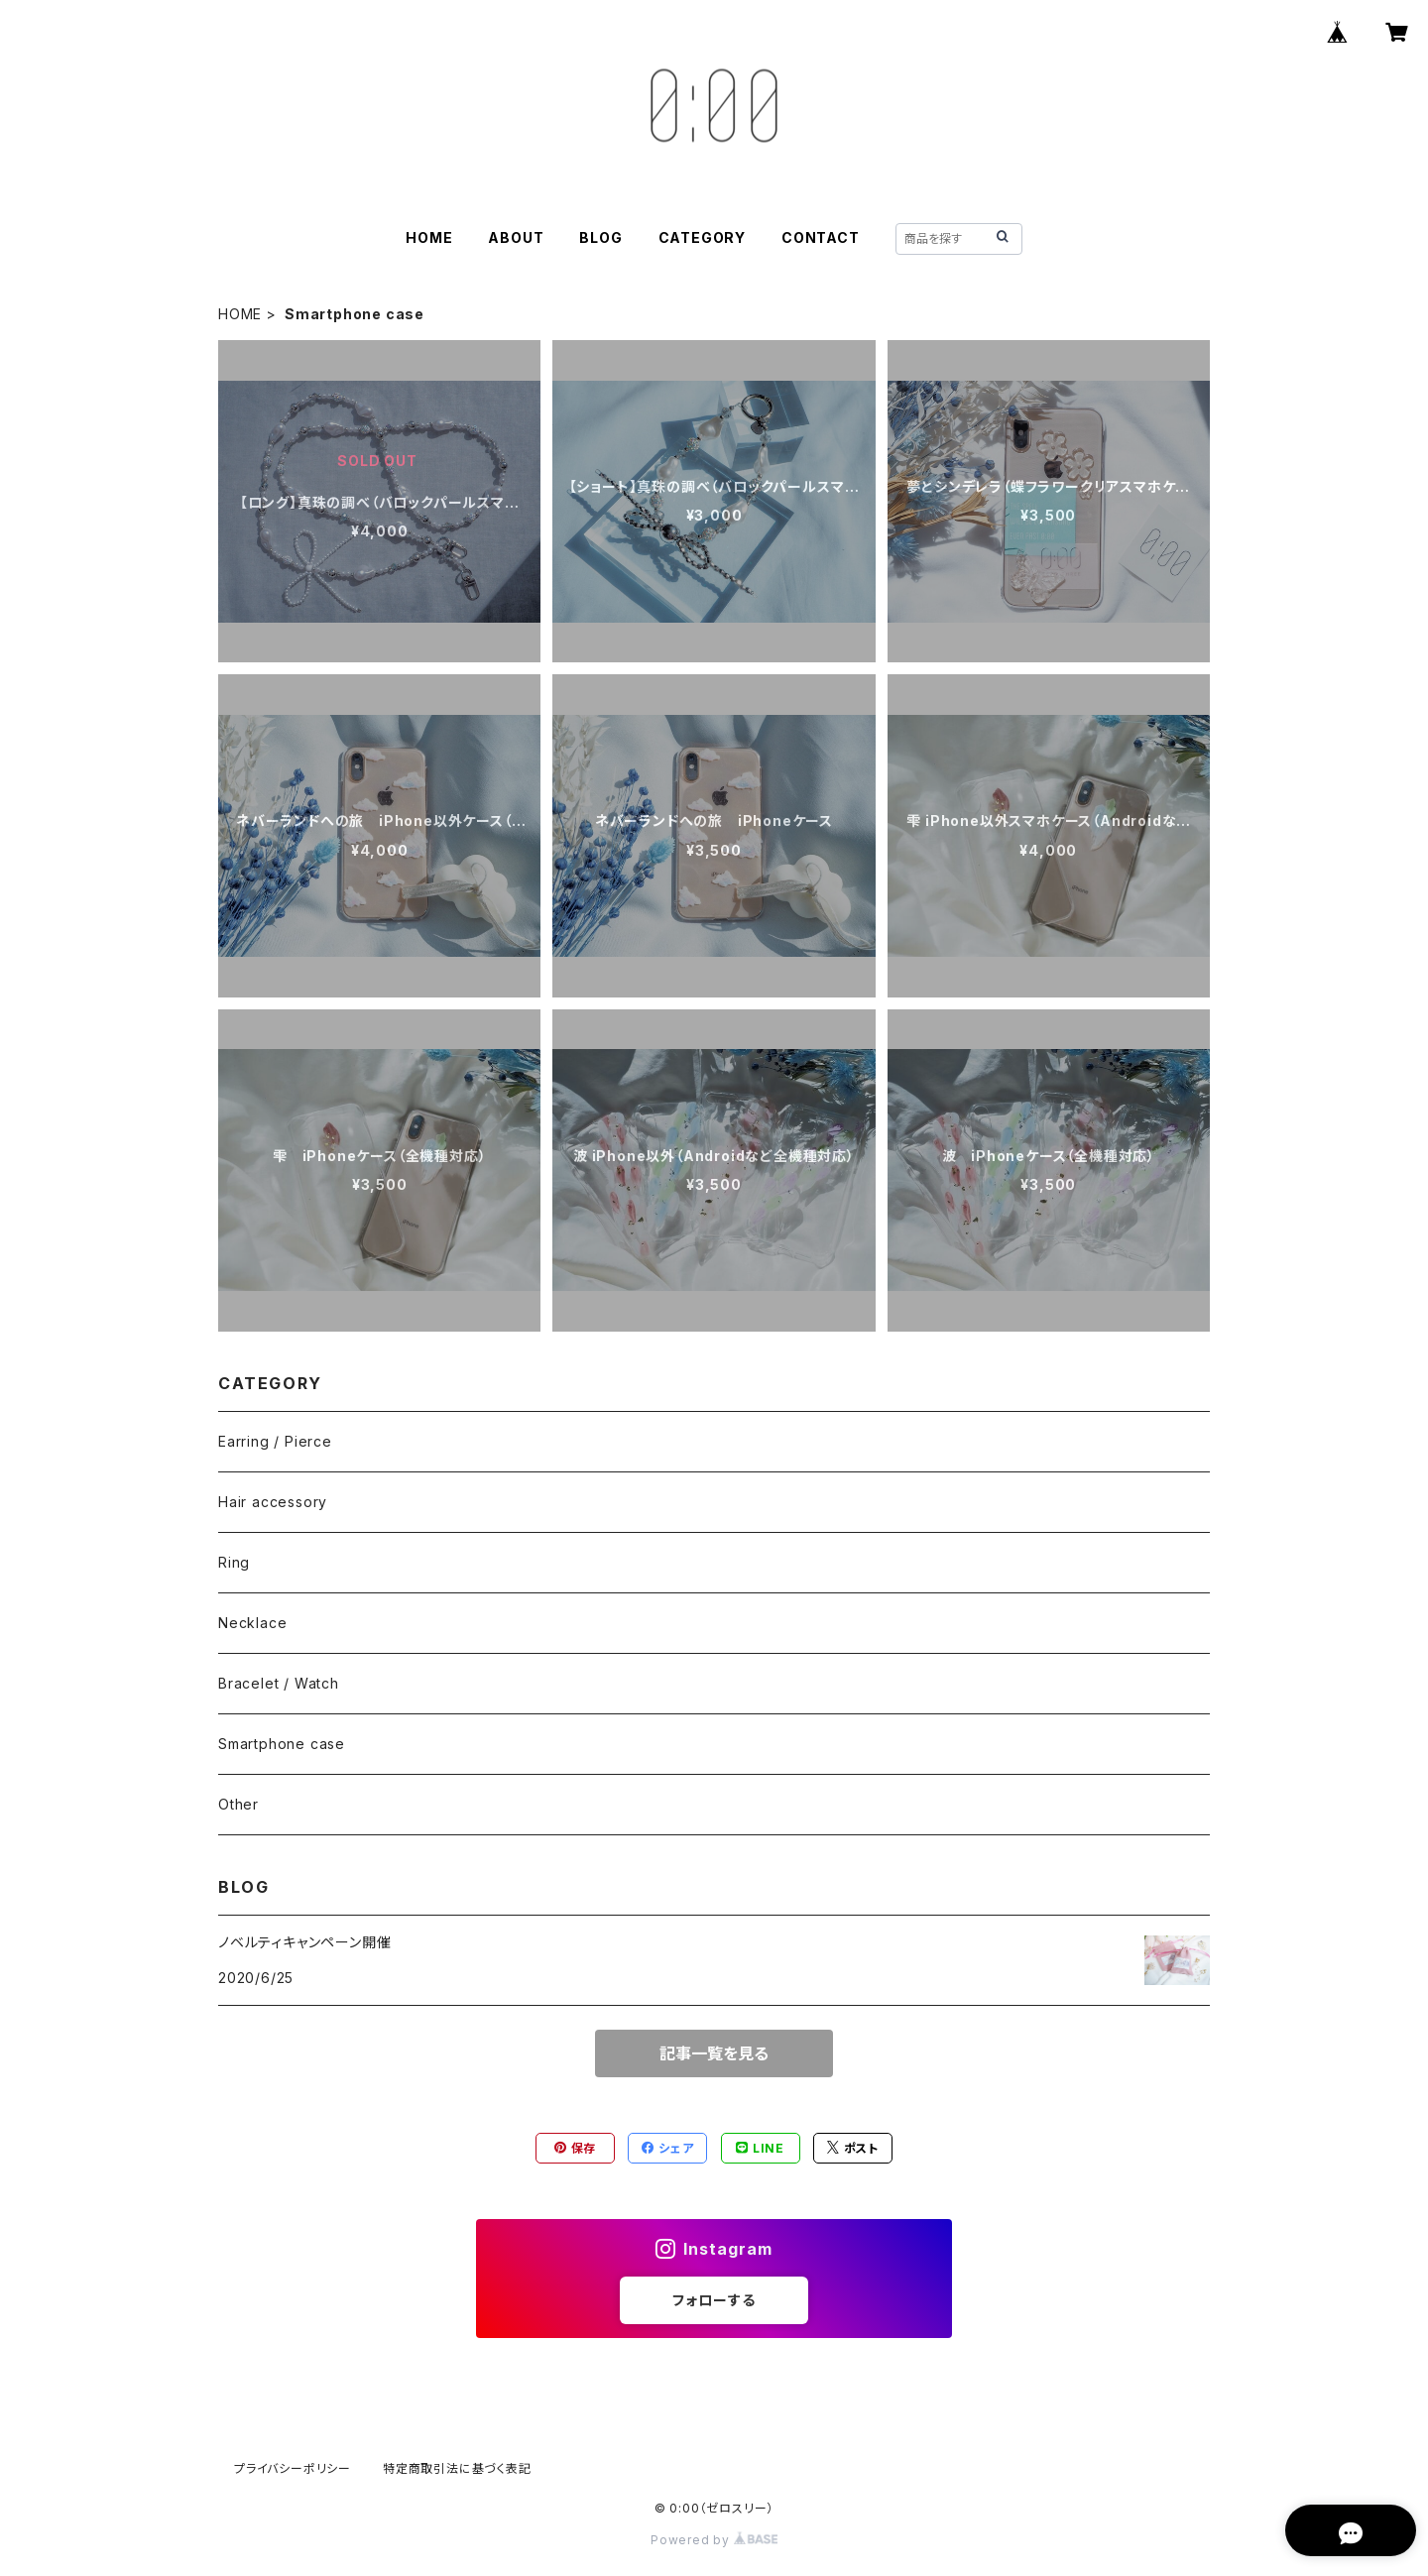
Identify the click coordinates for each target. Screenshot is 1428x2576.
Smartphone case (281, 1743)
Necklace (252, 1622)
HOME (429, 237)
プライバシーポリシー (292, 2468)
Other (238, 1804)
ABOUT (515, 237)
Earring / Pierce (275, 1441)
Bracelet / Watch (278, 1683)
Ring (234, 1562)
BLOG (600, 237)
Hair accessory (272, 1501)
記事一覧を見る (714, 2053)
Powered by (714, 2539)
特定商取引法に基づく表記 (457, 2468)
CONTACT (820, 237)
